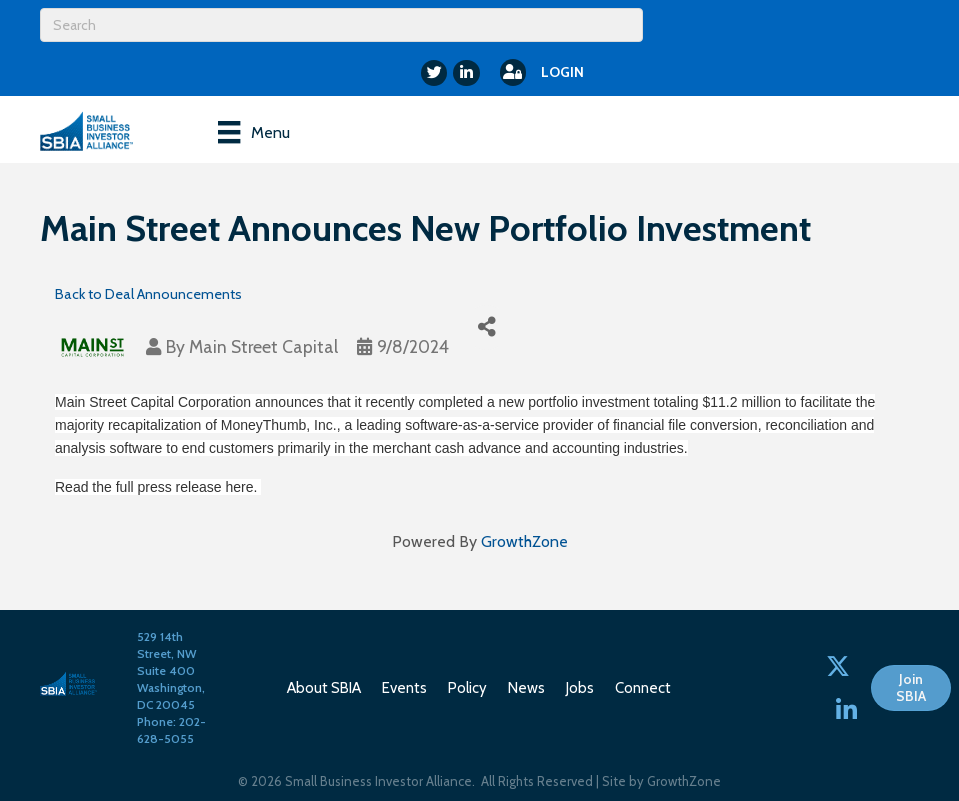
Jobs (580, 688)
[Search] (341, 25)
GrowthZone (524, 541)
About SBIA (324, 688)
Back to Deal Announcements (148, 294)
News (526, 688)
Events (404, 688)
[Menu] (253, 132)
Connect (643, 688)
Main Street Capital (263, 346)
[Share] (486, 327)
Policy (467, 688)
